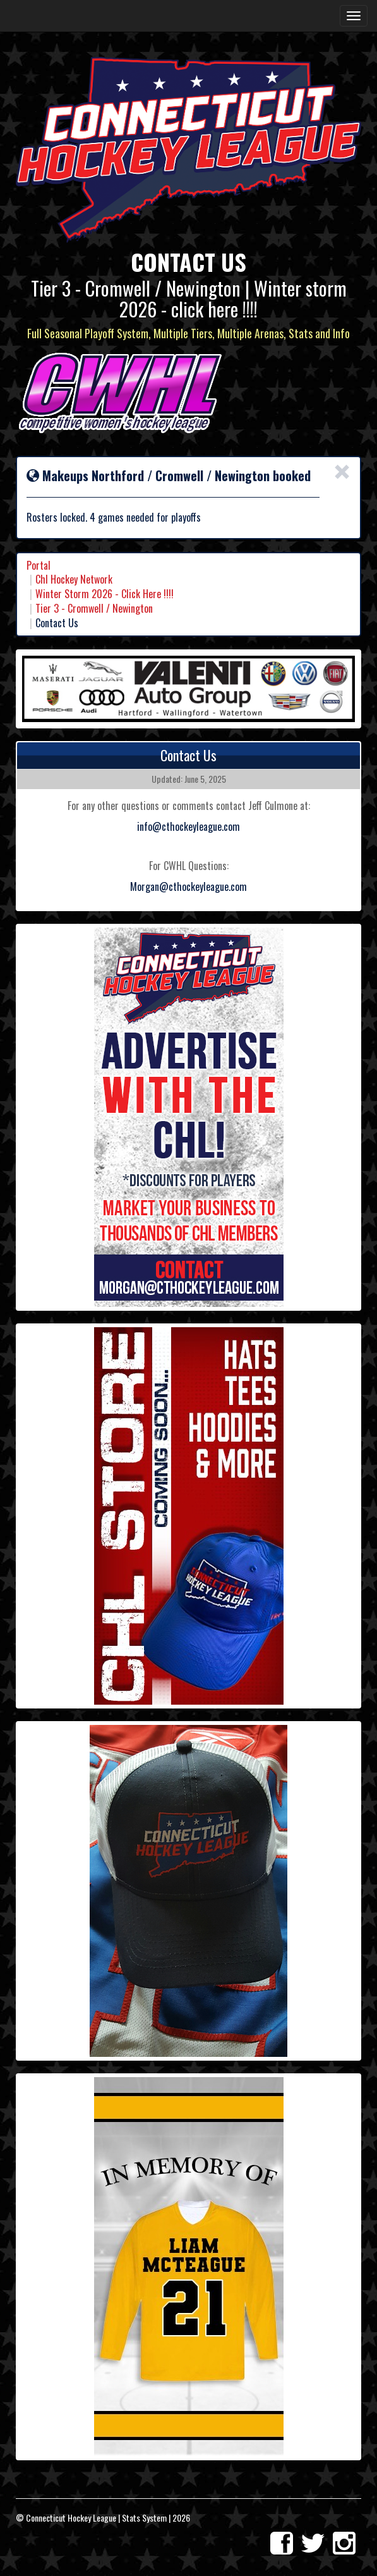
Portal (39, 565)
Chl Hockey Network (73, 579)
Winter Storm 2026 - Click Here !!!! (104, 593)
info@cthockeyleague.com (188, 826)
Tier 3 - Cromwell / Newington (94, 608)
